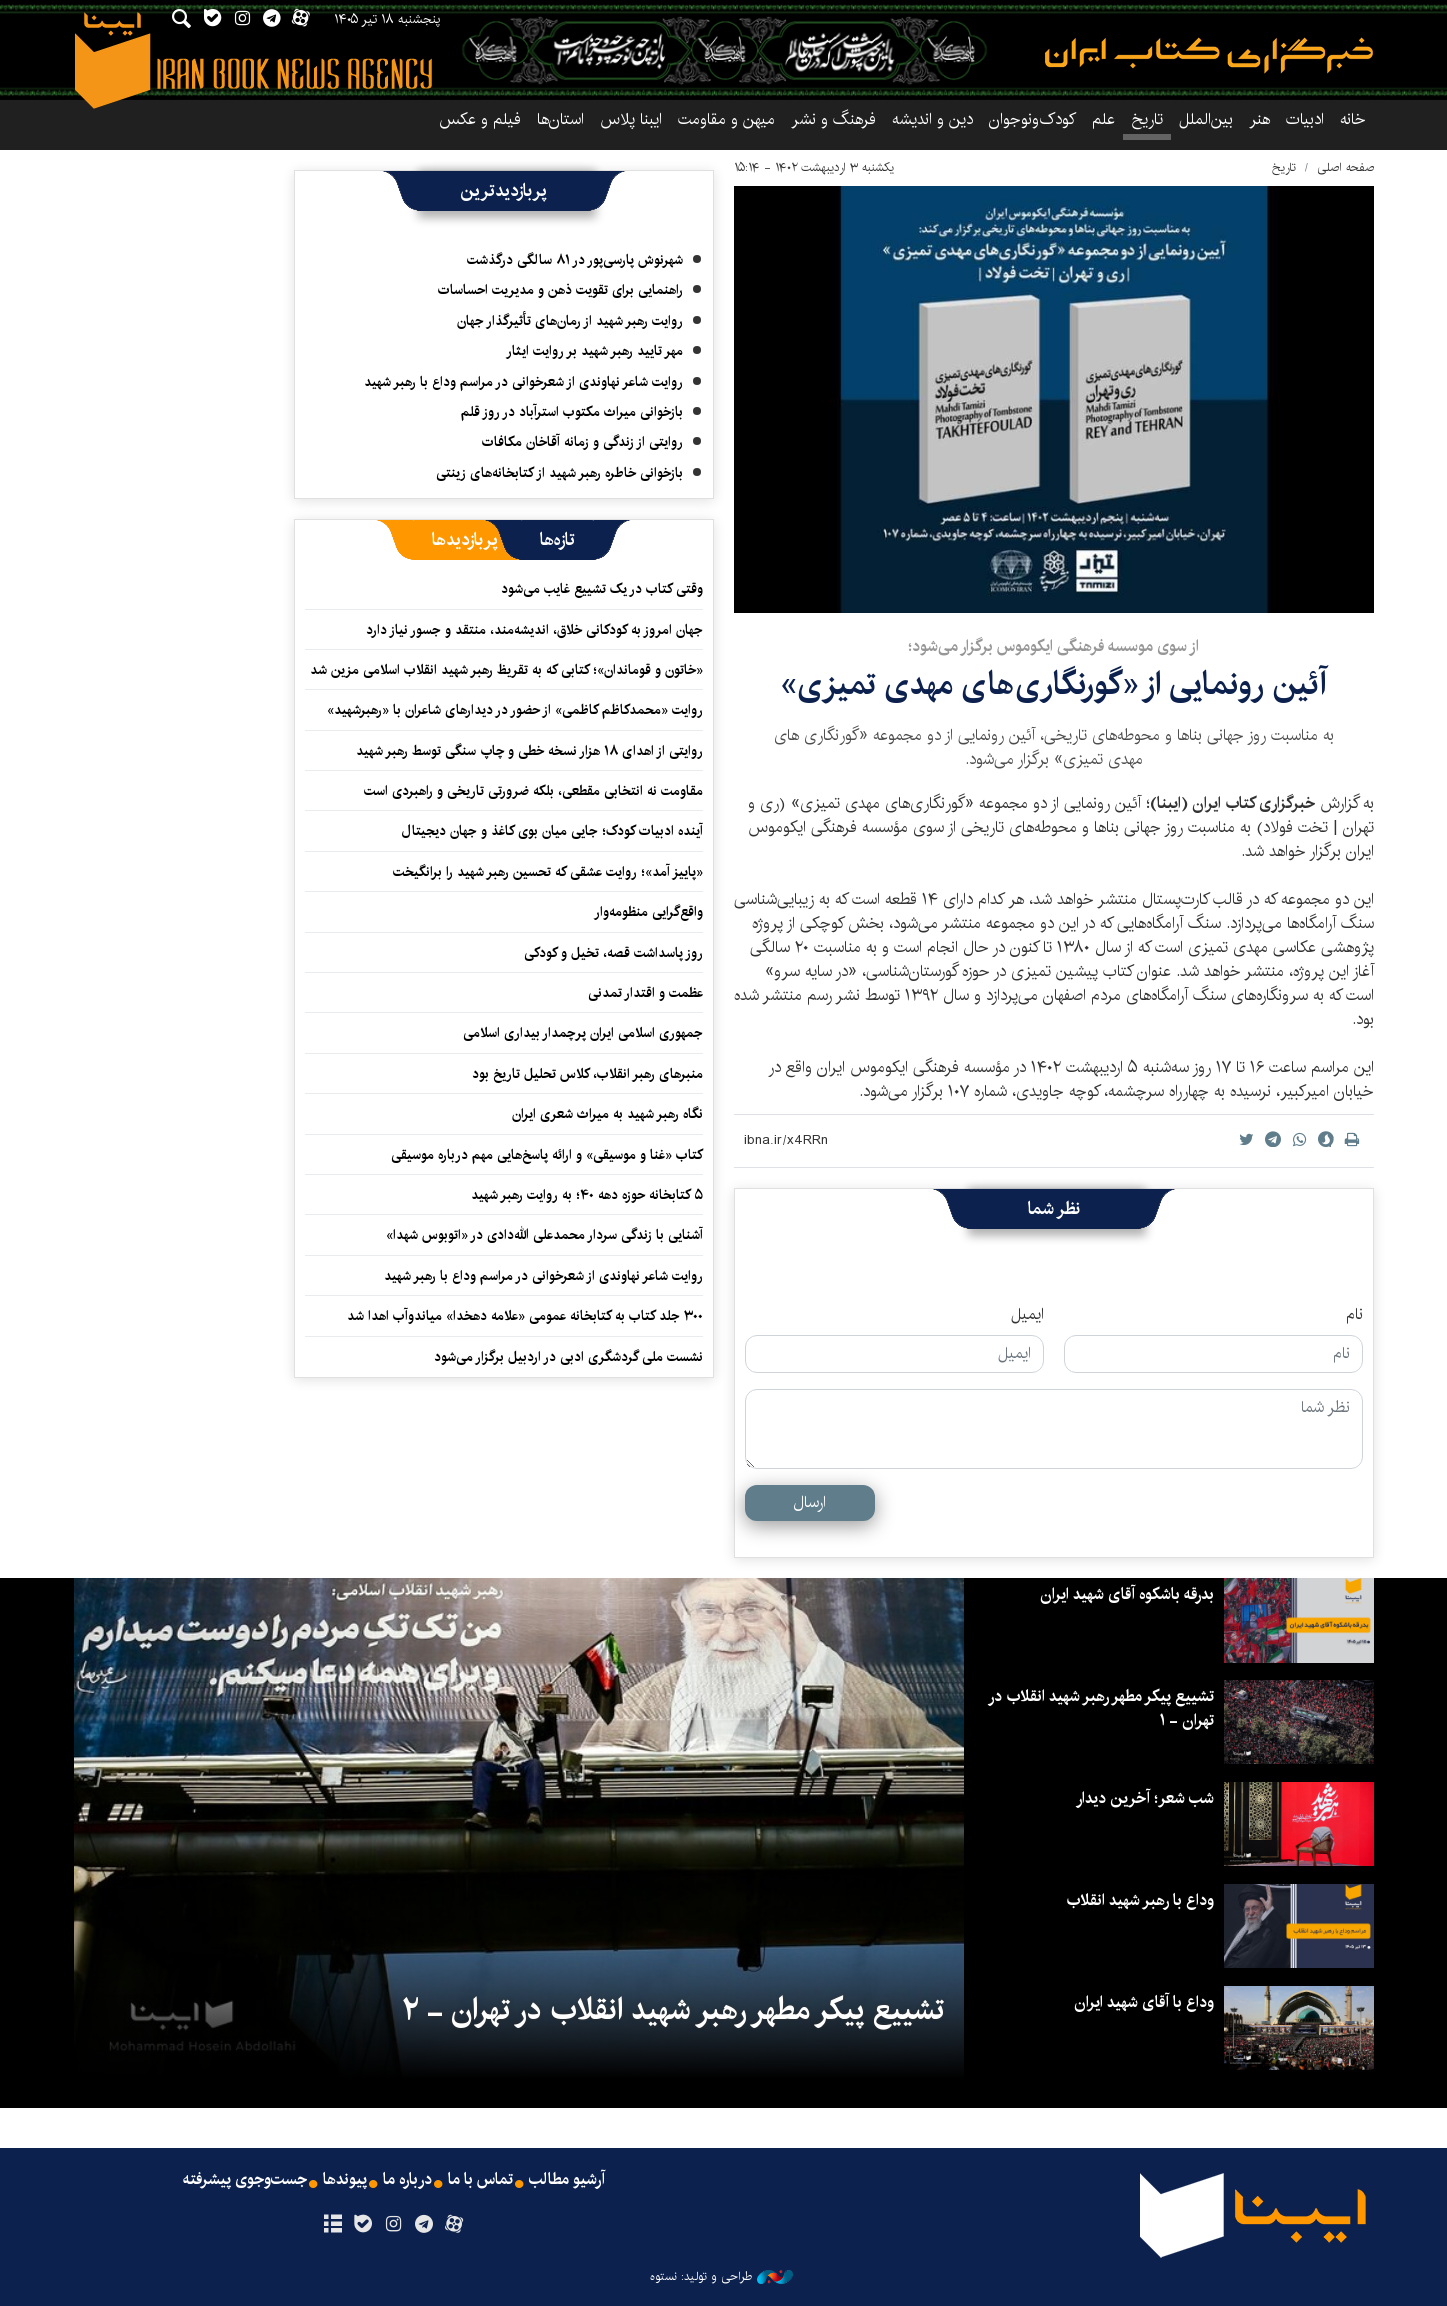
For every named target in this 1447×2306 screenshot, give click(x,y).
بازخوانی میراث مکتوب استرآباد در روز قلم (572, 412)
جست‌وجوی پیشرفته (245, 2180)
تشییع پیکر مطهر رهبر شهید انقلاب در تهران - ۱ (1101, 1708)
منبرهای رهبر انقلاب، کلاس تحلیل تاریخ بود (587, 1074)
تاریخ (1284, 167)
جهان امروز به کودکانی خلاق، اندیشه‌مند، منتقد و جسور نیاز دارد (534, 630)
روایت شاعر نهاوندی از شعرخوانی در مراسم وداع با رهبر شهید (523, 382)
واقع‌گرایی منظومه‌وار (648, 912)
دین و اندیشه (932, 119)
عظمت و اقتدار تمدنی (645, 993)
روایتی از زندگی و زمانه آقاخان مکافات (582, 442)
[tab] (557, 540)
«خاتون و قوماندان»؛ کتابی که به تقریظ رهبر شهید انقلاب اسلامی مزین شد (506, 670)
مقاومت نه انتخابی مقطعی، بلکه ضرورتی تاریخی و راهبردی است (533, 791)
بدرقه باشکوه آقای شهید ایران (1127, 1594)
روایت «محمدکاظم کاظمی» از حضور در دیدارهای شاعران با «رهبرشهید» (515, 710)
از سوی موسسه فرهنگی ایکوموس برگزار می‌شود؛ (1053, 646)
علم (1103, 119)
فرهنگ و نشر (833, 119)
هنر (1259, 119)
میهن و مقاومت (726, 119)
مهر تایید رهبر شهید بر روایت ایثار (594, 351)
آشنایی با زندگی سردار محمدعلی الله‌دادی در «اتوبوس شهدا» (544, 1235)
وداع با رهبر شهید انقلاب (1140, 1900)
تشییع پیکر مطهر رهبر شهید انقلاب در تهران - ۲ (673, 2010)
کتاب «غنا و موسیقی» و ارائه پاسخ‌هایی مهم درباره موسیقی (547, 1155)
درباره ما (407, 2180)
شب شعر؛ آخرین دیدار (1145, 1798)
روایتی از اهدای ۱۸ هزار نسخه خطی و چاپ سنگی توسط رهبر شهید (529, 751)
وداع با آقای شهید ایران (1144, 2002)
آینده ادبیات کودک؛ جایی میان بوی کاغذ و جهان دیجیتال (552, 831)
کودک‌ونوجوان (1032, 119)
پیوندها (345, 2180)
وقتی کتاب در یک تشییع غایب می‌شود (602, 589)
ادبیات (1305, 119)
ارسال (809, 1502)
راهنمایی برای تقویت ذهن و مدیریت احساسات (560, 290)
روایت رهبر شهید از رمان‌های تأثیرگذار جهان (570, 321)
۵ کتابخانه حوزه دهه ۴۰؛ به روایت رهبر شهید (587, 1195)
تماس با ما (480, 2180)
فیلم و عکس (480, 119)
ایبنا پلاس (631, 119)
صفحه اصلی (1345, 167)
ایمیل (1027, 1315)
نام (1354, 1315)
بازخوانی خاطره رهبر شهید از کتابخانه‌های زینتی (559, 473)
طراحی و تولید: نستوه (721, 2277)
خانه (1353, 119)
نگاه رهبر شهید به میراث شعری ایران (607, 1114)
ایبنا (1209, 55)
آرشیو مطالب (567, 2180)
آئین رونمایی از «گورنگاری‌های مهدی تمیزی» (1053, 684)
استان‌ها (560, 119)
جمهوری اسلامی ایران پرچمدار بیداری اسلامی (583, 1033)
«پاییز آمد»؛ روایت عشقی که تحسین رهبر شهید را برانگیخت (548, 872)
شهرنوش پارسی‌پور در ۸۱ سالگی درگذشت (575, 260)
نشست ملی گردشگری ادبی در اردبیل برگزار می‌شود (568, 1357)
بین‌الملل (1206, 119)
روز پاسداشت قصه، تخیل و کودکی (613, 953)
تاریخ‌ (1147, 119)
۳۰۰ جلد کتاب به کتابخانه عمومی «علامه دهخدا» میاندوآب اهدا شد (525, 1316)
